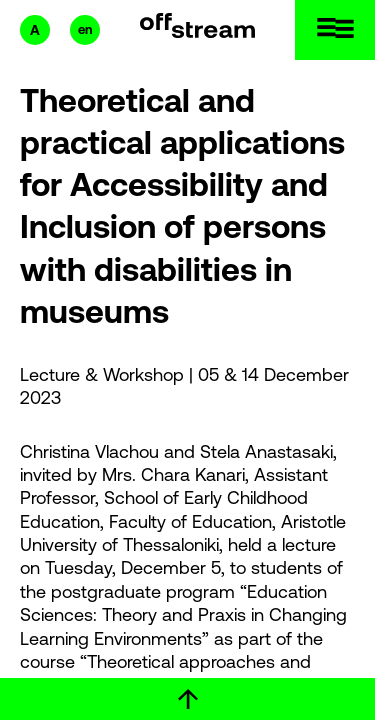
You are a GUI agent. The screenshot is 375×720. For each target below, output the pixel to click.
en (85, 29)
